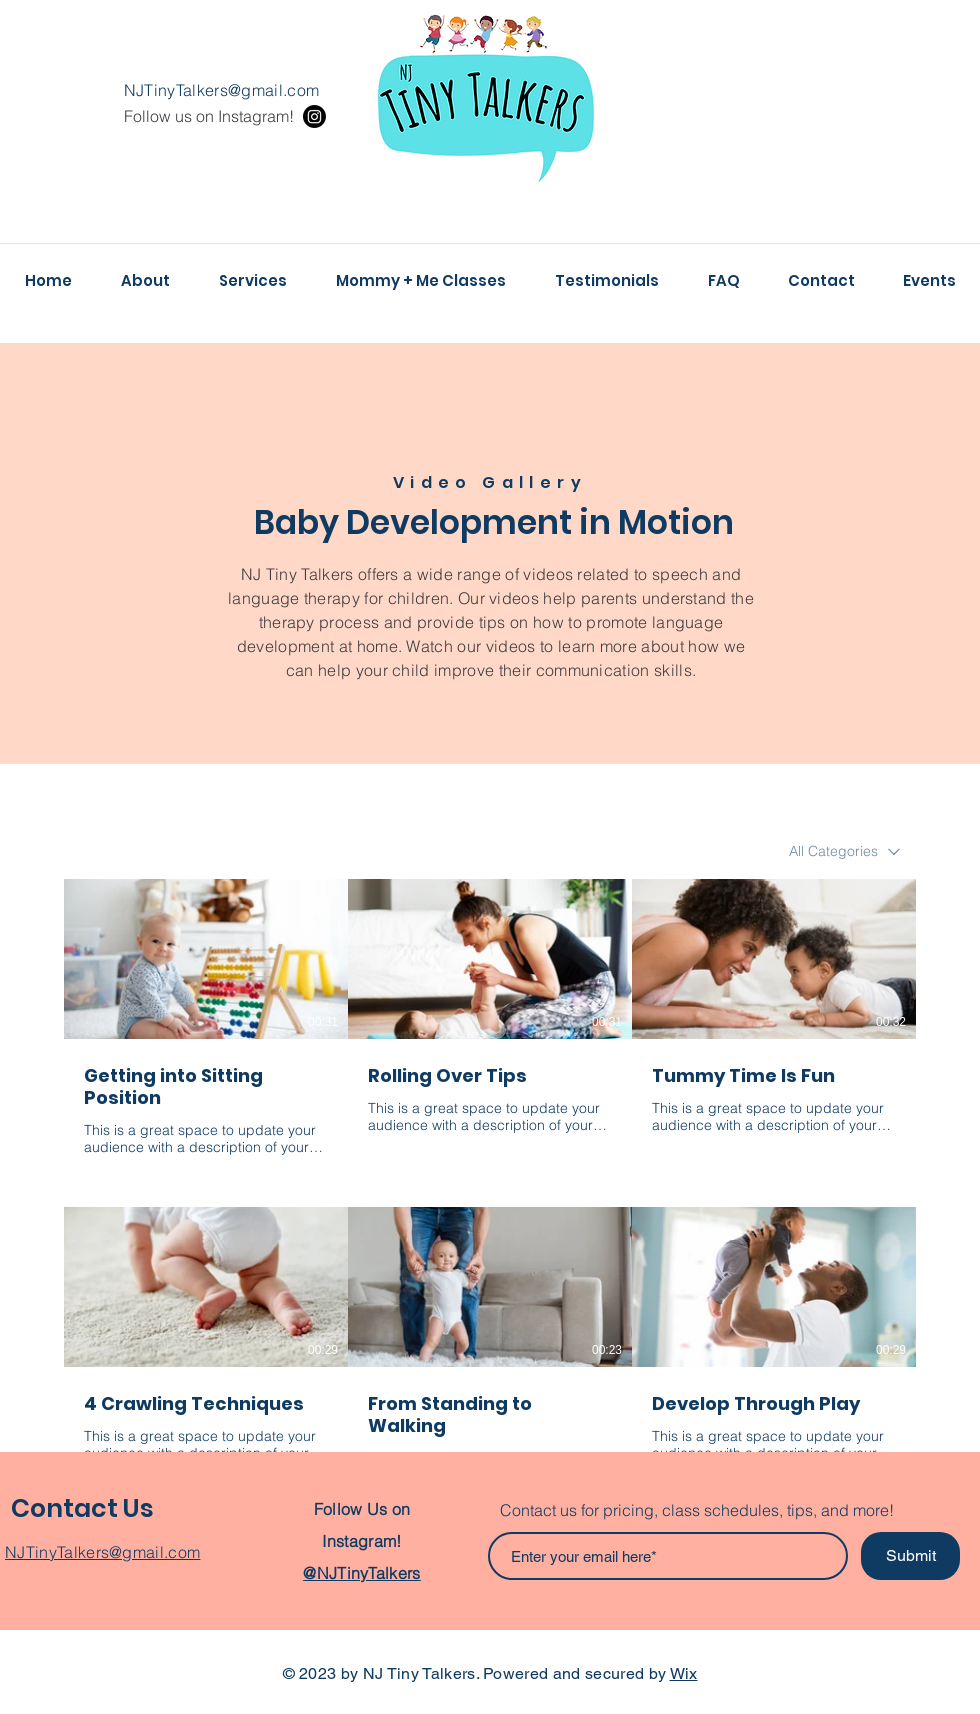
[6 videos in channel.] (490, 1182)
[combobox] (844, 851)
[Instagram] (314, 116)
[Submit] (910, 1556)
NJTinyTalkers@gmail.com (221, 90)
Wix (684, 1673)
